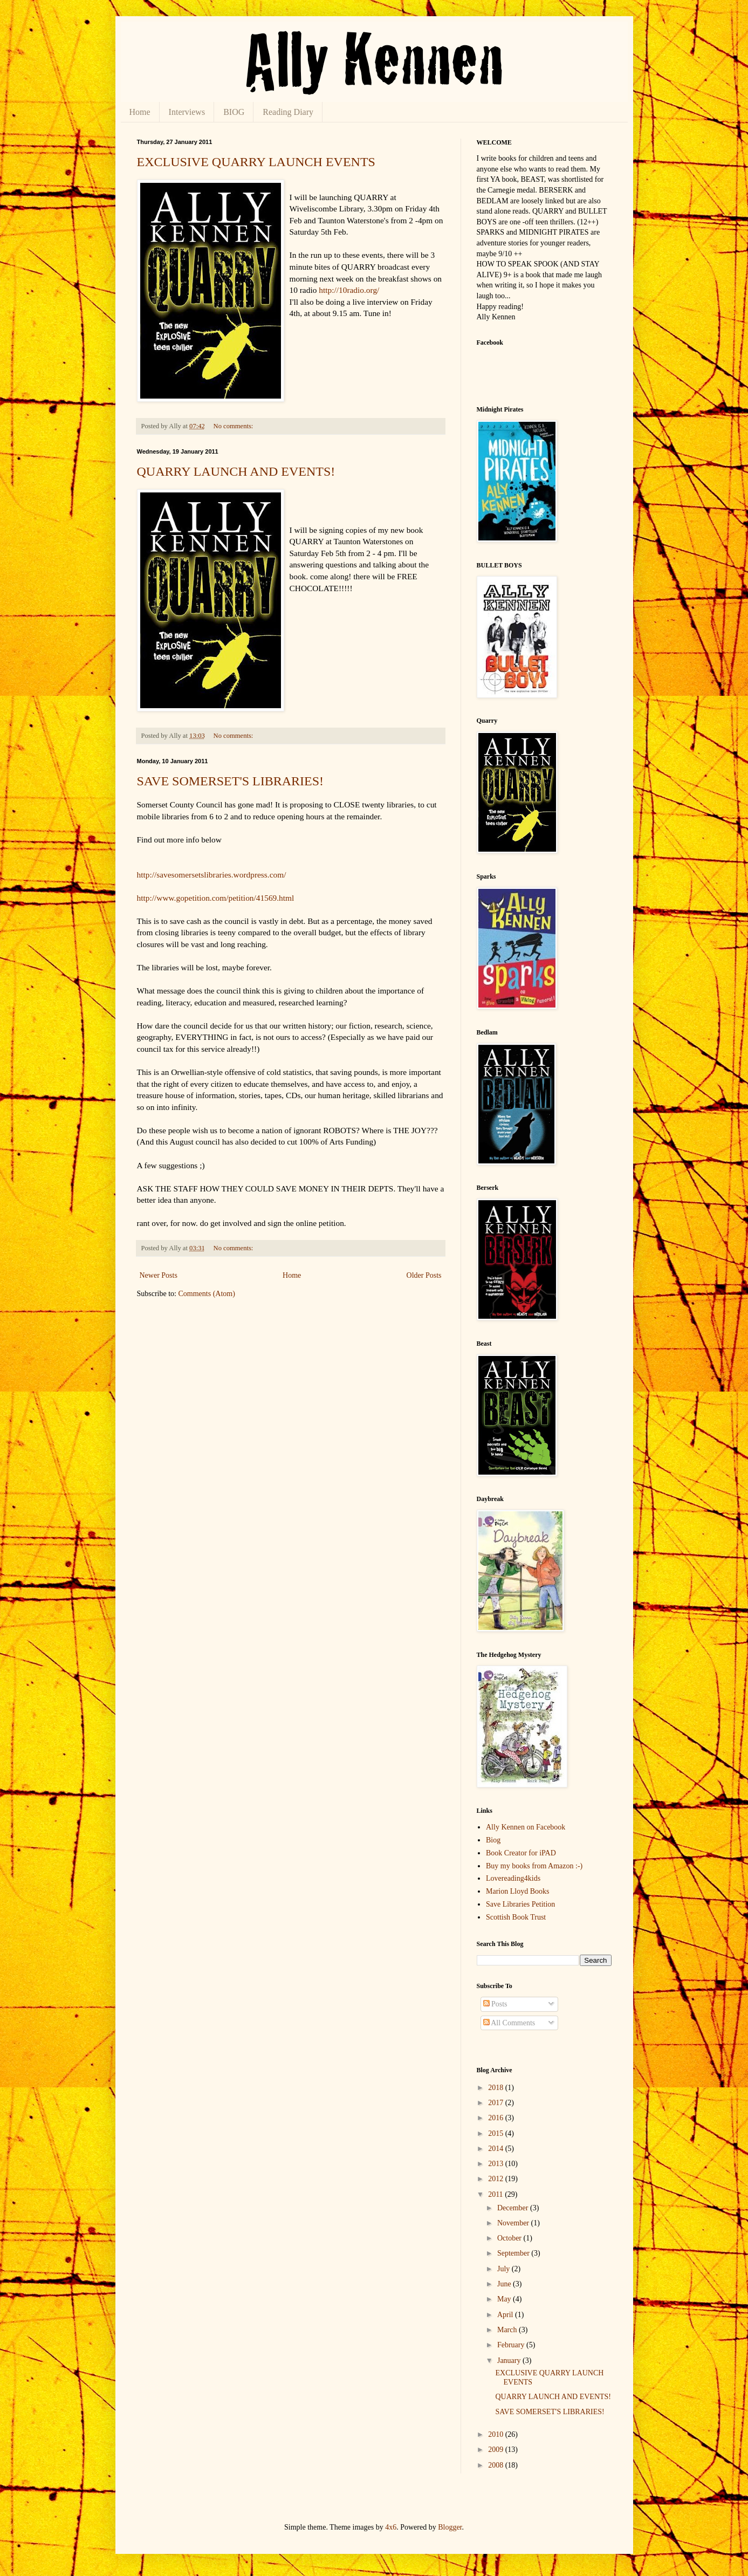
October (510, 2238)
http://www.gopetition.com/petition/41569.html (215, 897)
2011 (496, 2194)
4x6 (390, 2527)
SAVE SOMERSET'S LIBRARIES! (230, 781)
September (514, 2253)
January (510, 2360)
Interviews (187, 112)
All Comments (509, 2023)
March (508, 2330)
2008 (496, 2465)
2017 (496, 2103)
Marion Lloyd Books (517, 1891)
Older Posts (424, 1275)
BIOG (233, 112)
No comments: (234, 426)
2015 (496, 2133)
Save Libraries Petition (520, 1904)
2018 (496, 2088)
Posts (495, 2004)
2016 (496, 2118)
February (511, 2345)
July (504, 2269)
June (505, 2284)
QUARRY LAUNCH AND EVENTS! (236, 471)
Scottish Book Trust (516, 1917)
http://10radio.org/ (349, 289)
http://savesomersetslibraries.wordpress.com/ (211, 874)
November (514, 2223)
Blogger (450, 2527)
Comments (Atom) (207, 1294)
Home (139, 112)
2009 (496, 2449)
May (505, 2299)
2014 (496, 2149)
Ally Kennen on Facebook (525, 1827)
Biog (493, 1840)
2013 (496, 2164)
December (513, 2208)
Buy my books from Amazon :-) (534, 1866)
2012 (496, 2179)
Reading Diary (288, 112)
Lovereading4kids (513, 1878)
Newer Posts (158, 1275)
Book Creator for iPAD (521, 1853)
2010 (496, 2434)
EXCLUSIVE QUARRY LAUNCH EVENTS (256, 162)
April (506, 2315)
